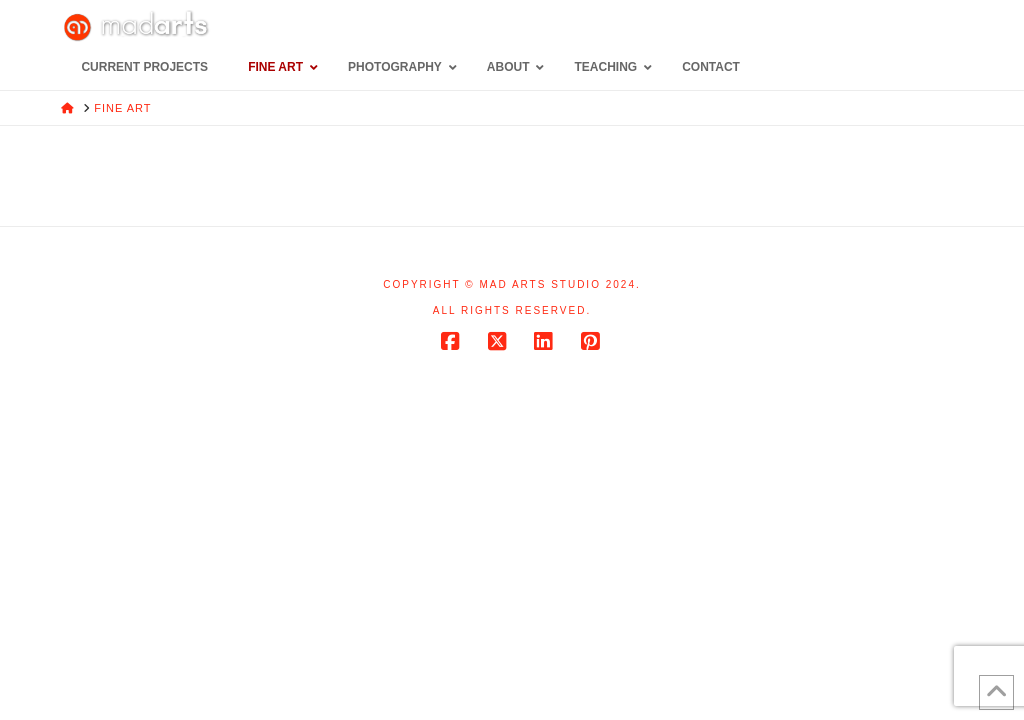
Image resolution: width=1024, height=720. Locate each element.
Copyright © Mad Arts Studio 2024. (512, 284)
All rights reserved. (512, 310)
